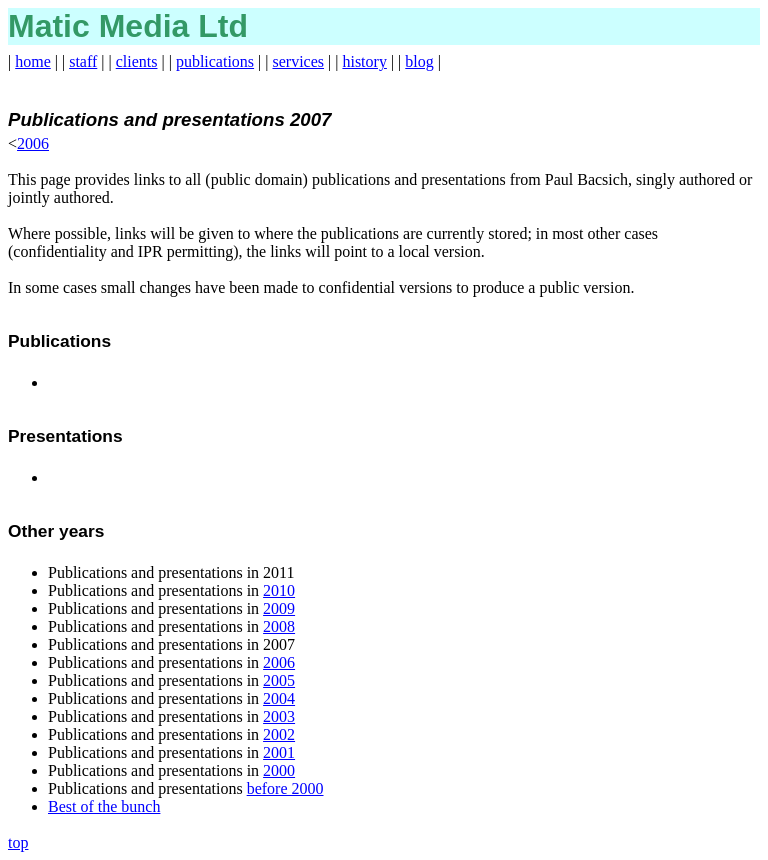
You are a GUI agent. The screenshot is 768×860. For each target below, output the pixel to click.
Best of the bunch (104, 806)
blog (419, 61)
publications (215, 61)
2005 (279, 680)
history (364, 61)
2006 (33, 143)
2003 (279, 716)
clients (137, 61)
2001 (279, 752)
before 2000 (285, 788)
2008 (279, 626)
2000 (279, 770)
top (18, 842)
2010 (279, 590)
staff (83, 61)
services (299, 61)
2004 (279, 698)
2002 (279, 734)
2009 (279, 608)
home (33, 61)
